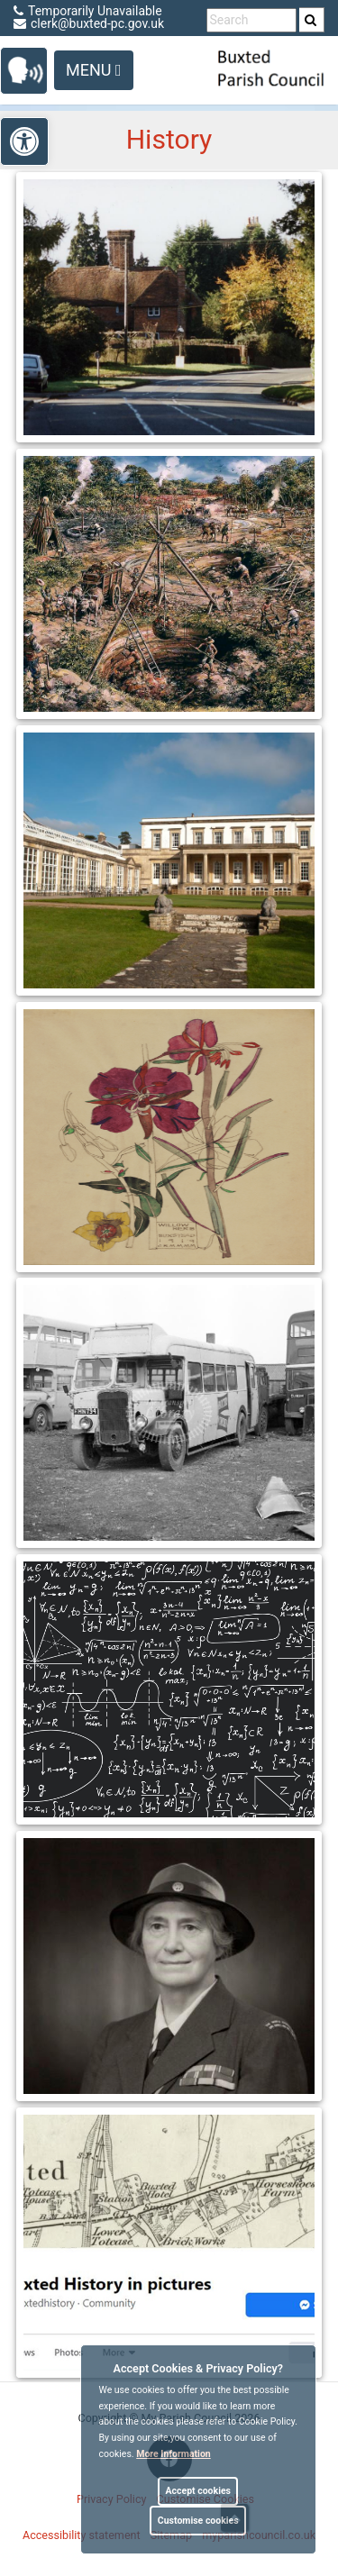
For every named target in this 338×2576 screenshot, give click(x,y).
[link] (310, 20)
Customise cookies (198, 2520)
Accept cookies (198, 2491)
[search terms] (251, 20)
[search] (311, 19)
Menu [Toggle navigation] (94, 69)
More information (173, 2454)
